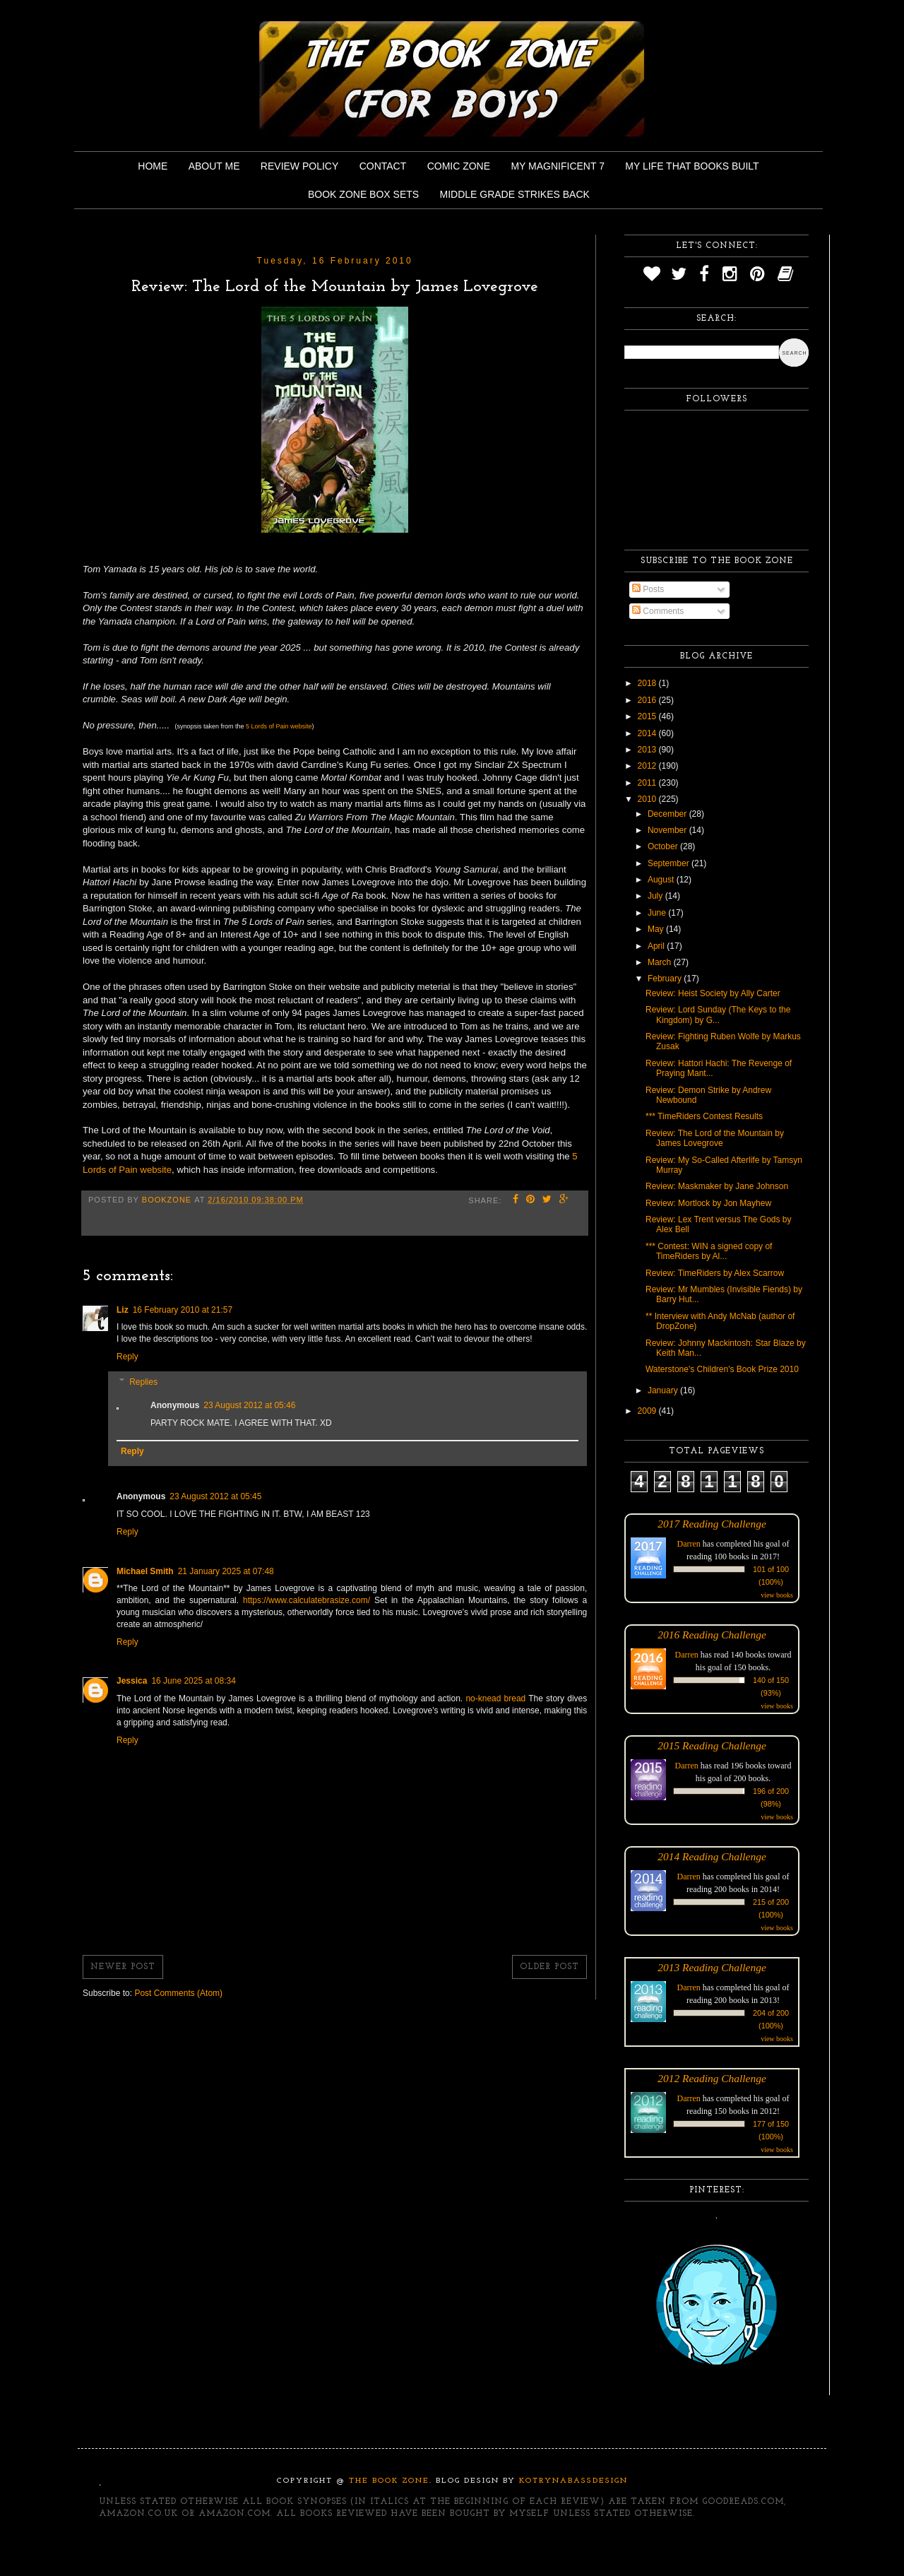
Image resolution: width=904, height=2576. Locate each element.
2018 (648, 683)
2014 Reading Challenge (712, 1856)
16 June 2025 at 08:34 (193, 1681)
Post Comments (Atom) (178, 1993)
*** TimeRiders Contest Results (704, 1116)
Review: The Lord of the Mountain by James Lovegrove (715, 1138)
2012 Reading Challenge (712, 2078)
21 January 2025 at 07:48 (226, 1571)
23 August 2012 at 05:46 (249, 1405)
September (669, 863)
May (657, 929)
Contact (383, 166)
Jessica (132, 1681)
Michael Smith (145, 1571)
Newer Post (122, 1967)
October (664, 846)
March (661, 962)
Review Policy (299, 166)
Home (152, 166)
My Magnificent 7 (558, 166)
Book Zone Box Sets (363, 194)
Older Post (549, 1967)
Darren (689, 1544)
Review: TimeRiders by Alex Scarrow (715, 1273)
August (662, 880)
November (668, 830)
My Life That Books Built (692, 166)
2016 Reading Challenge (712, 1635)
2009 (648, 1411)
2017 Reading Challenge (712, 1524)
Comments (658, 611)
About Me (214, 166)
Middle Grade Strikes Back (515, 194)
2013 (648, 750)
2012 (648, 766)
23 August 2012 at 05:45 (215, 1496)
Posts (648, 589)
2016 (648, 700)
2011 (648, 783)
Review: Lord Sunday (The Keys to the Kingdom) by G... (718, 1014)
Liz (123, 1310)
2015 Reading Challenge (712, 1745)
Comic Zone (458, 166)
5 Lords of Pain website (279, 726)
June (658, 913)
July (656, 896)
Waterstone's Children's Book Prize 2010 (722, 1369)
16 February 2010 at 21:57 (182, 1310)
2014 (648, 733)
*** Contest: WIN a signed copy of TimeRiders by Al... (709, 1251)
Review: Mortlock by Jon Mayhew (708, 1203)
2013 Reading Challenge (712, 1967)
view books (777, 1595)
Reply (127, 1356)
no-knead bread (495, 1698)
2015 (648, 716)
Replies (143, 1382)
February (666, 978)
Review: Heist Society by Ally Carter (713, 993)
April (657, 946)
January (664, 1390)
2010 (648, 799)
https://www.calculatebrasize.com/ (306, 1600)
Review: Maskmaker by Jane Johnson (717, 1186)
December (668, 814)
